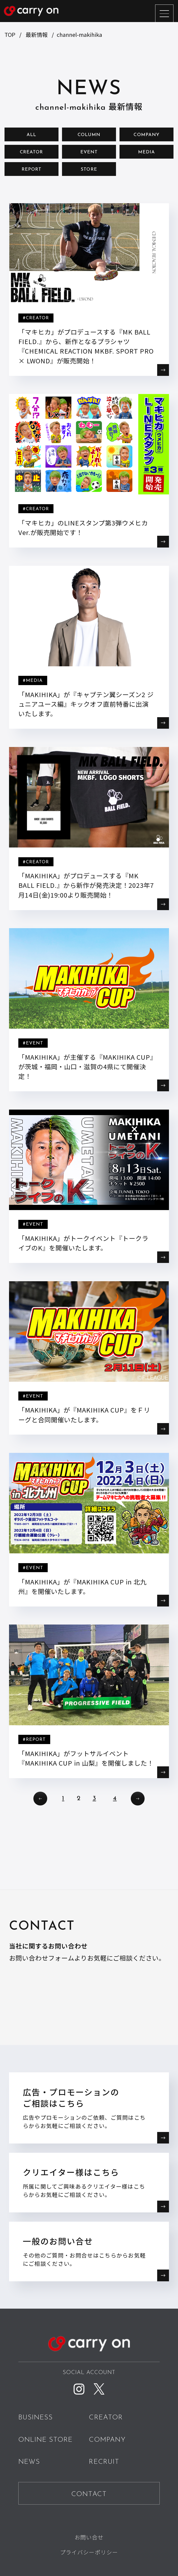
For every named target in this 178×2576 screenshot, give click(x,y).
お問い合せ (89, 2537)
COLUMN (89, 135)
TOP (10, 34)
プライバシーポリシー (89, 2552)
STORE (89, 169)
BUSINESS (35, 2417)
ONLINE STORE (45, 2439)
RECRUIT (104, 2461)
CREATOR (31, 152)
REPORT (31, 169)
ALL (31, 135)
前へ (40, 1798)
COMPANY (146, 135)
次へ (138, 1798)
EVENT (89, 152)
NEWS (29, 2461)
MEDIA (146, 152)
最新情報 (37, 34)
